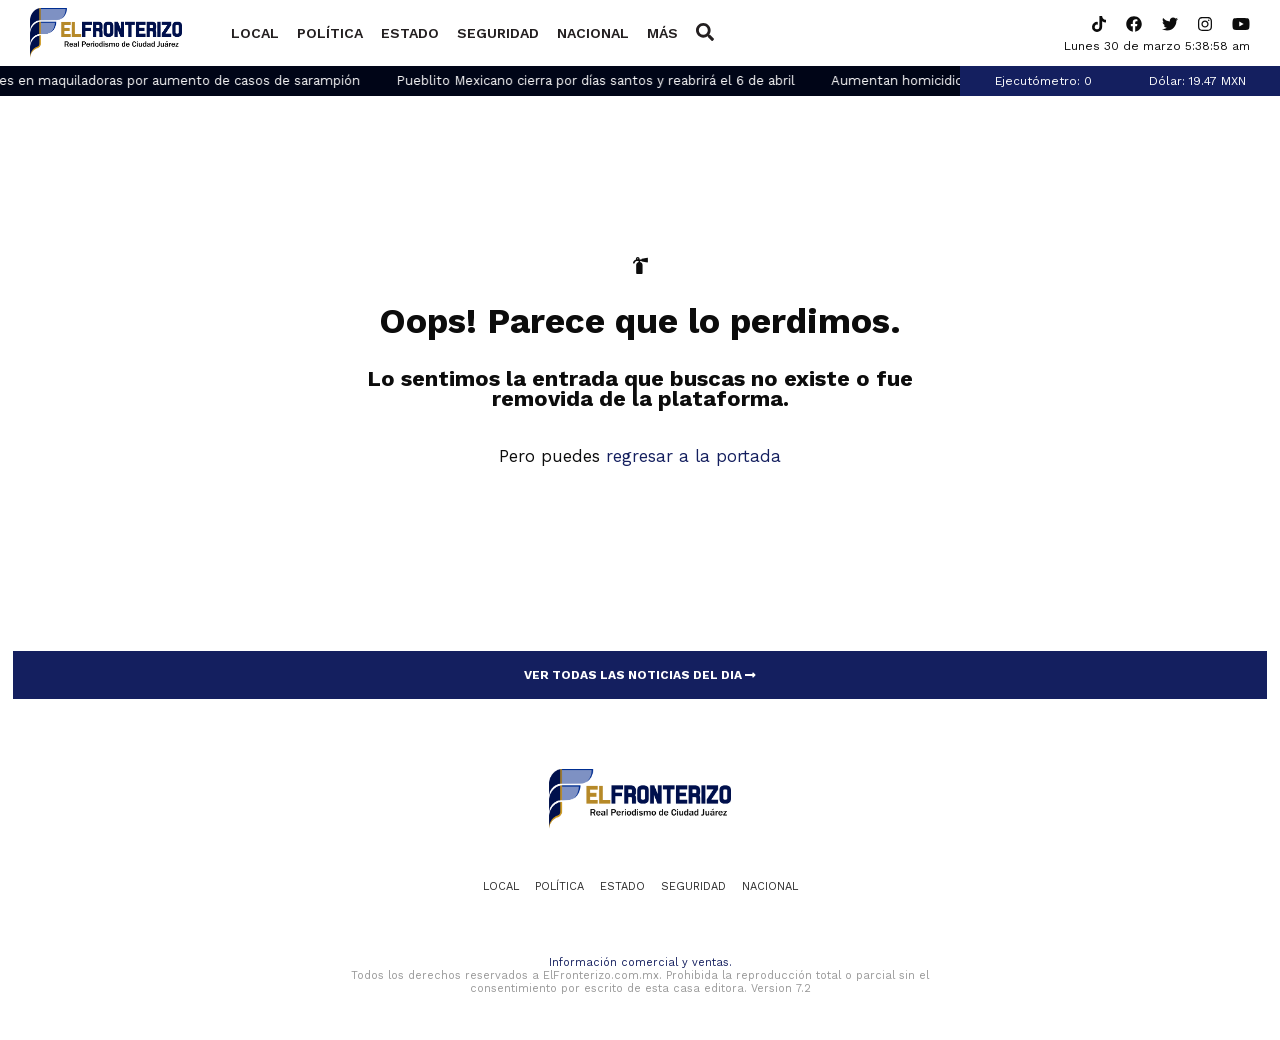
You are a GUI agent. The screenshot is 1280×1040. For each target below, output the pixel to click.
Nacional (593, 33)
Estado (410, 33)
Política (330, 33)
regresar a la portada (693, 456)
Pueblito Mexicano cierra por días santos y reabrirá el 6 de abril (607, 80)
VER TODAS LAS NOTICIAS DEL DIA (640, 675)
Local (255, 33)
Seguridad (498, 33)
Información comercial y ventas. (640, 962)
